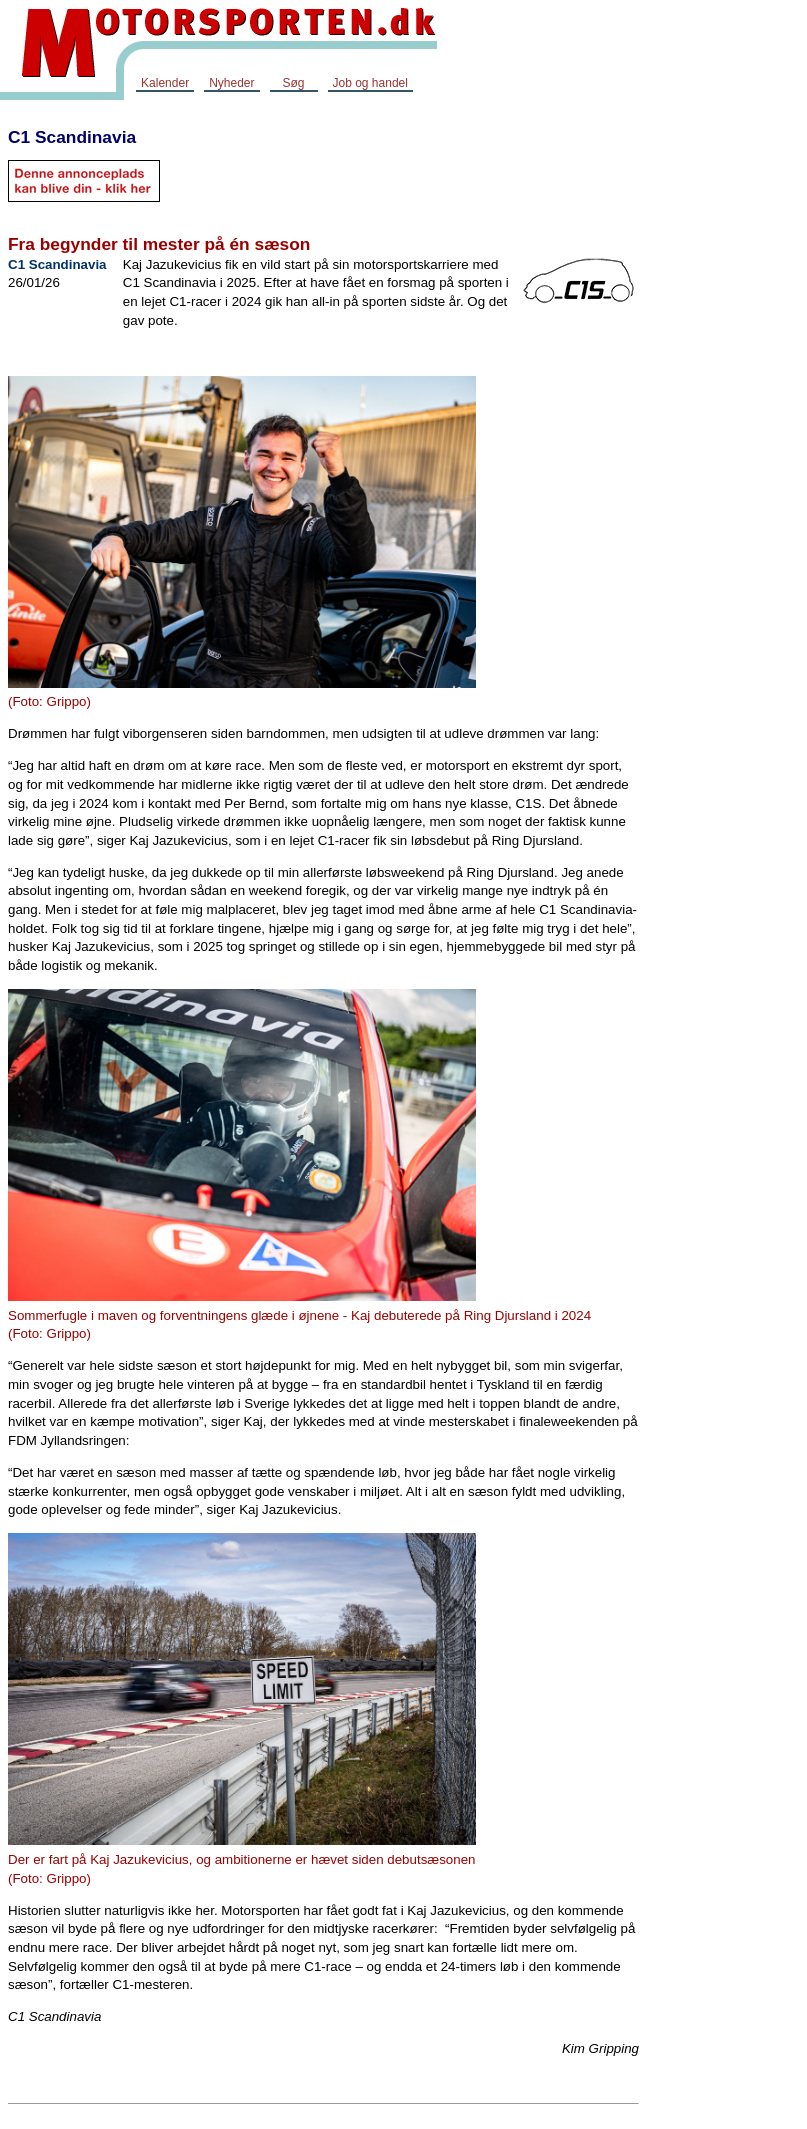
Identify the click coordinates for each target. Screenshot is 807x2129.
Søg (293, 83)
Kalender (165, 83)
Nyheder (231, 83)
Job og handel (370, 83)
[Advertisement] (727, 414)
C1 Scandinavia (72, 137)
